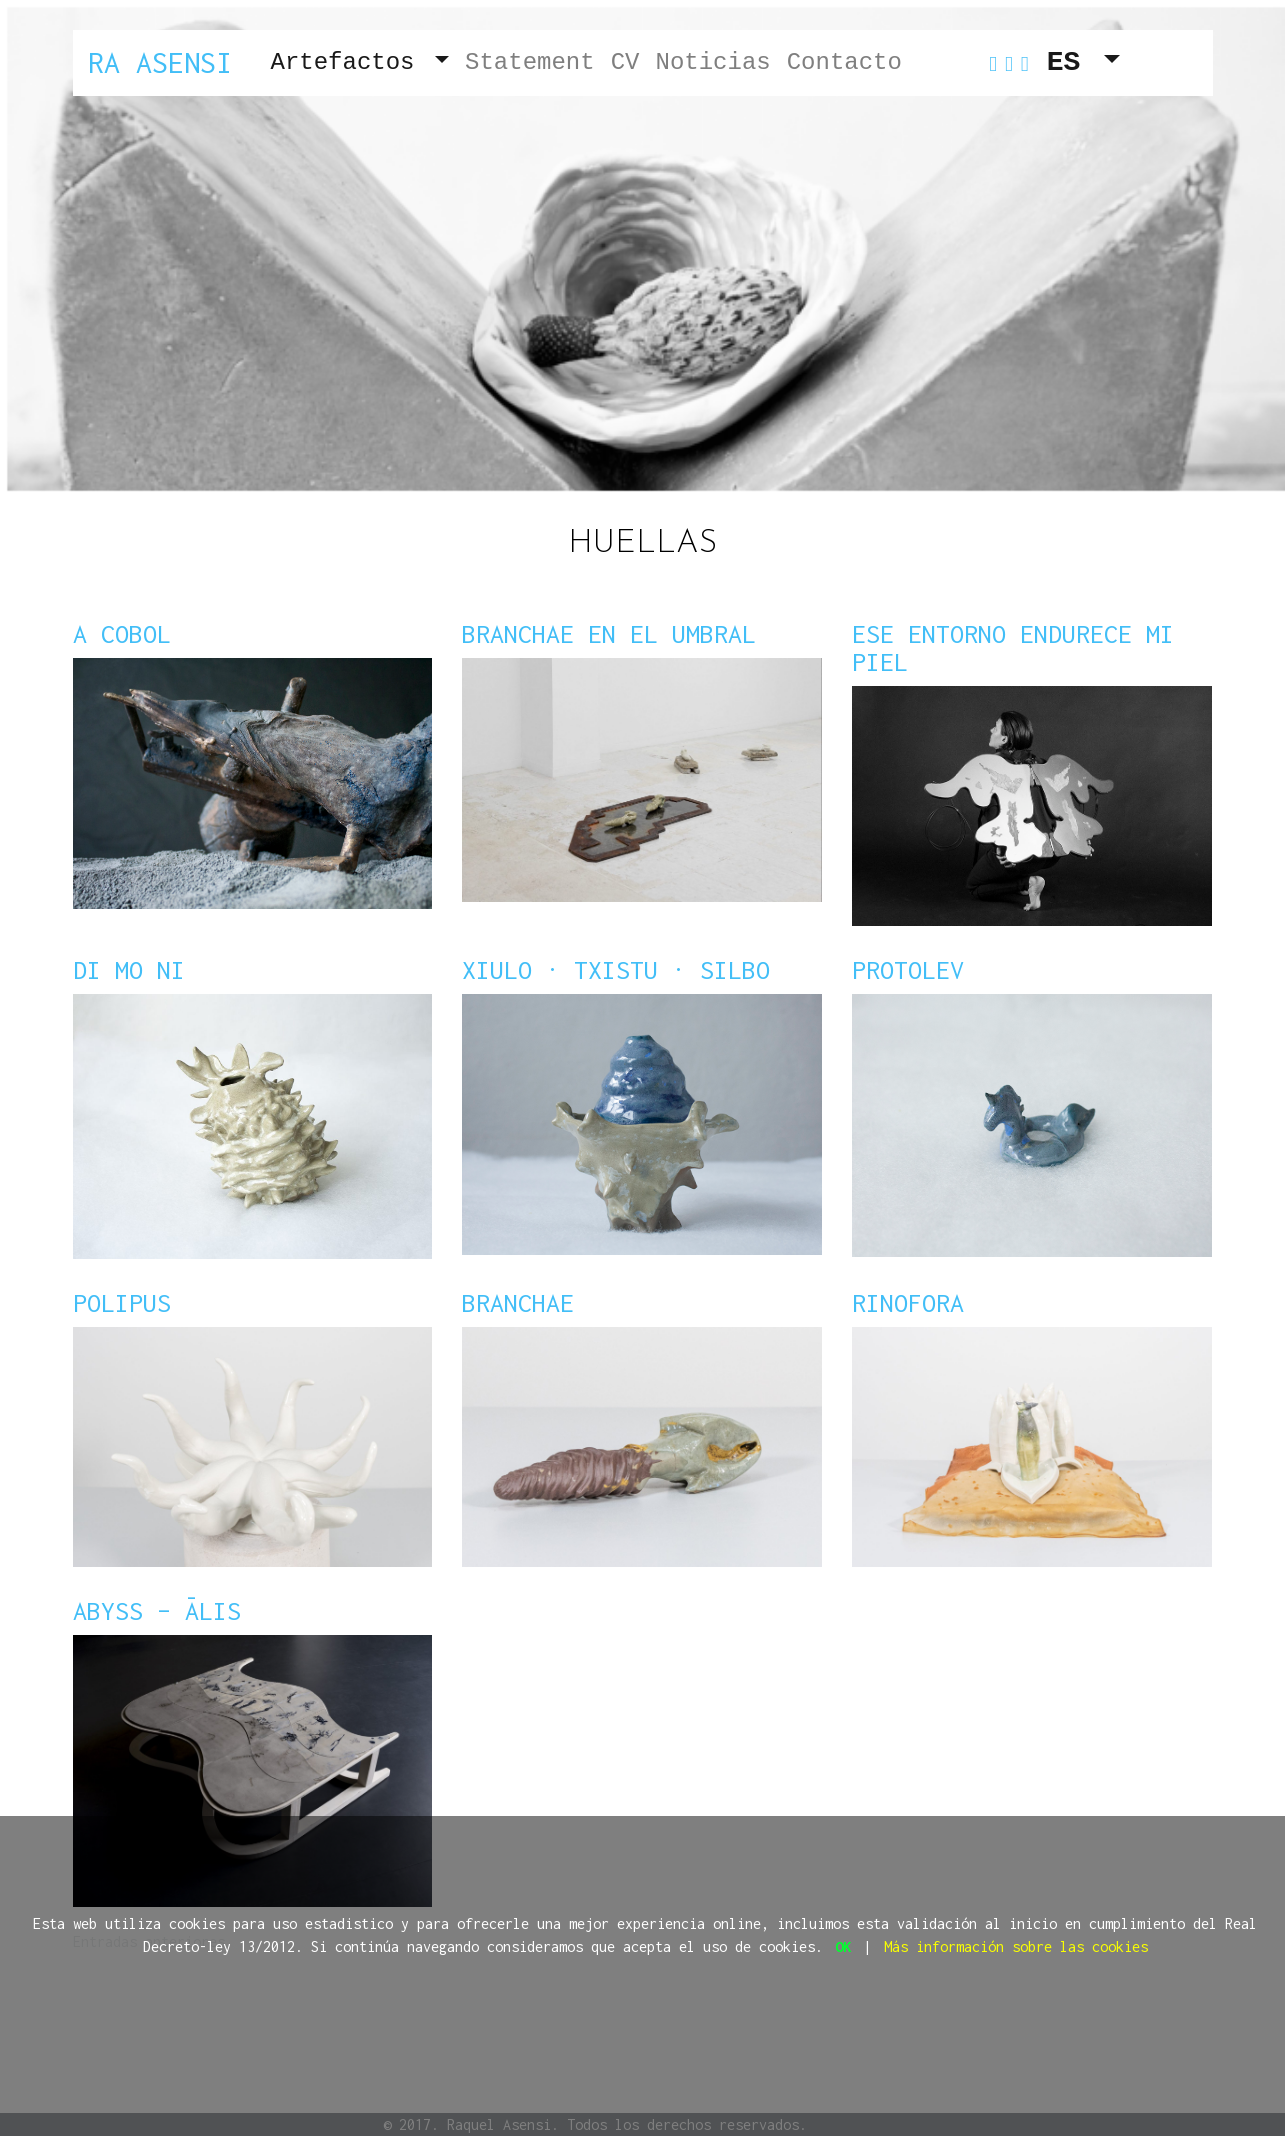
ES (1072, 63)
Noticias (712, 62)
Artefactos (350, 62)
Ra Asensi (160, 62)
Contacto (844, 62)
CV (625, 62)
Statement (530, 62)
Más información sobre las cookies (1016, 1946)
